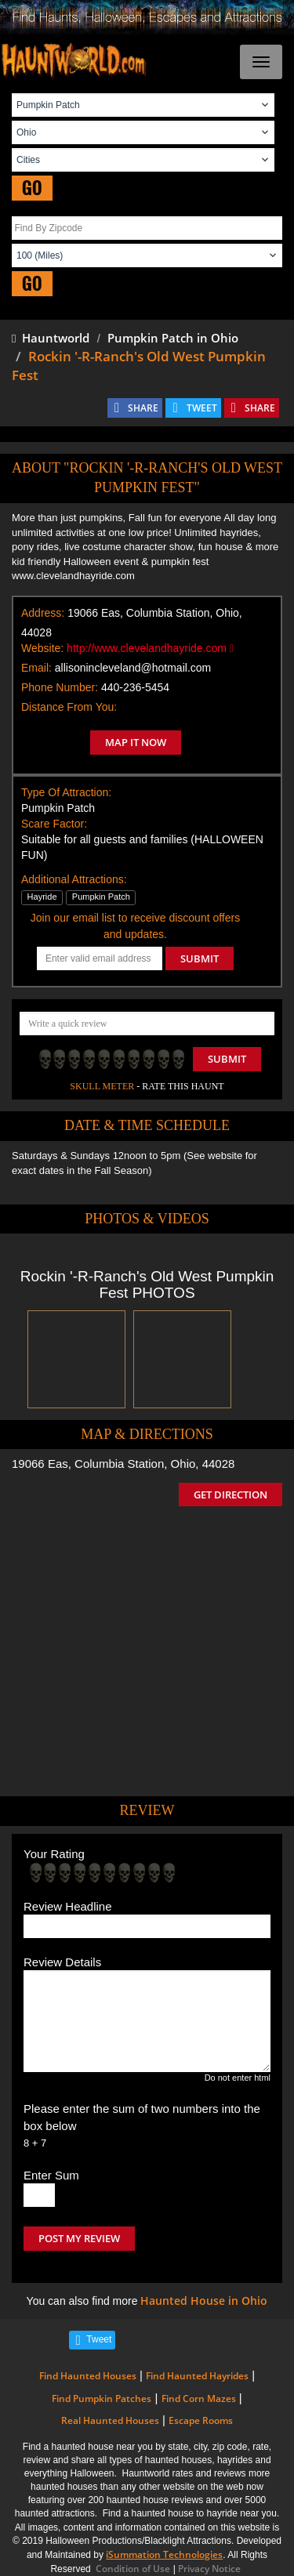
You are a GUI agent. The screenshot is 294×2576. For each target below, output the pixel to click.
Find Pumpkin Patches (101, 2398)
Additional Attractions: (74, 879)
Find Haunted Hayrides (197, 2375)
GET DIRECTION (230, 1494)
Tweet (98, 2339)
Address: (42, 613)
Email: (36, 667)
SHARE (143, 408)
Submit (227, 1059)
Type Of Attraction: (66, 792)
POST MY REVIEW (79, 2238)
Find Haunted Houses (87, 2375)
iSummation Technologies (164, 2554)
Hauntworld (50, 338)
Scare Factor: (54, 823)
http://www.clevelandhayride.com (150, 648)
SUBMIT (199, 958)
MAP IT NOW (135, 742)
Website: (42, 648)
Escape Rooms (201, 2420)
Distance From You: (69, 707)
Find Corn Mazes (199, 2398)
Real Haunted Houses (110, 2420)
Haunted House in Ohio (203, 2300)
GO (32, 188)
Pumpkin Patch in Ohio (172, 338)
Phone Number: (59, 687)
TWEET (202, 408)
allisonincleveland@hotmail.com (133, 667)
